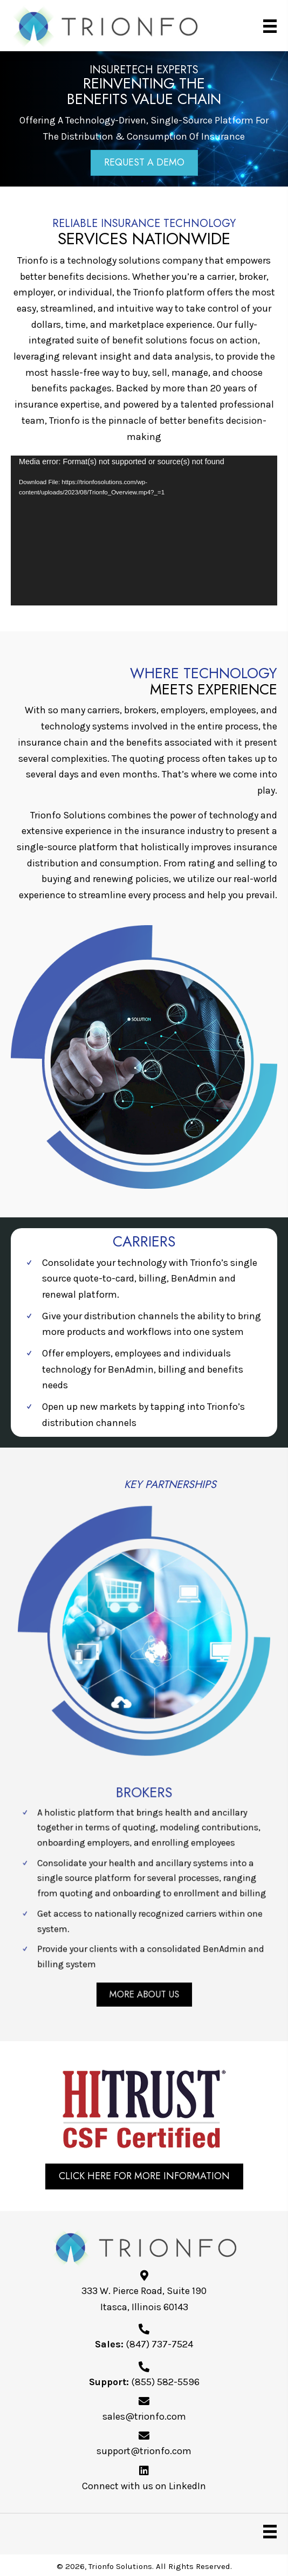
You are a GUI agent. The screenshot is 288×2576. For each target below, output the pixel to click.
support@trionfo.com (144, 2451)
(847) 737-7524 (159, 2344)
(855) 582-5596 (165, 2382)
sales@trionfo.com (144, 2416)
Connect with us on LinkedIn (144, 2486)
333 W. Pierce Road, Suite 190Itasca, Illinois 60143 (144, 2299)
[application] (144, 530)
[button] (144, 163)
